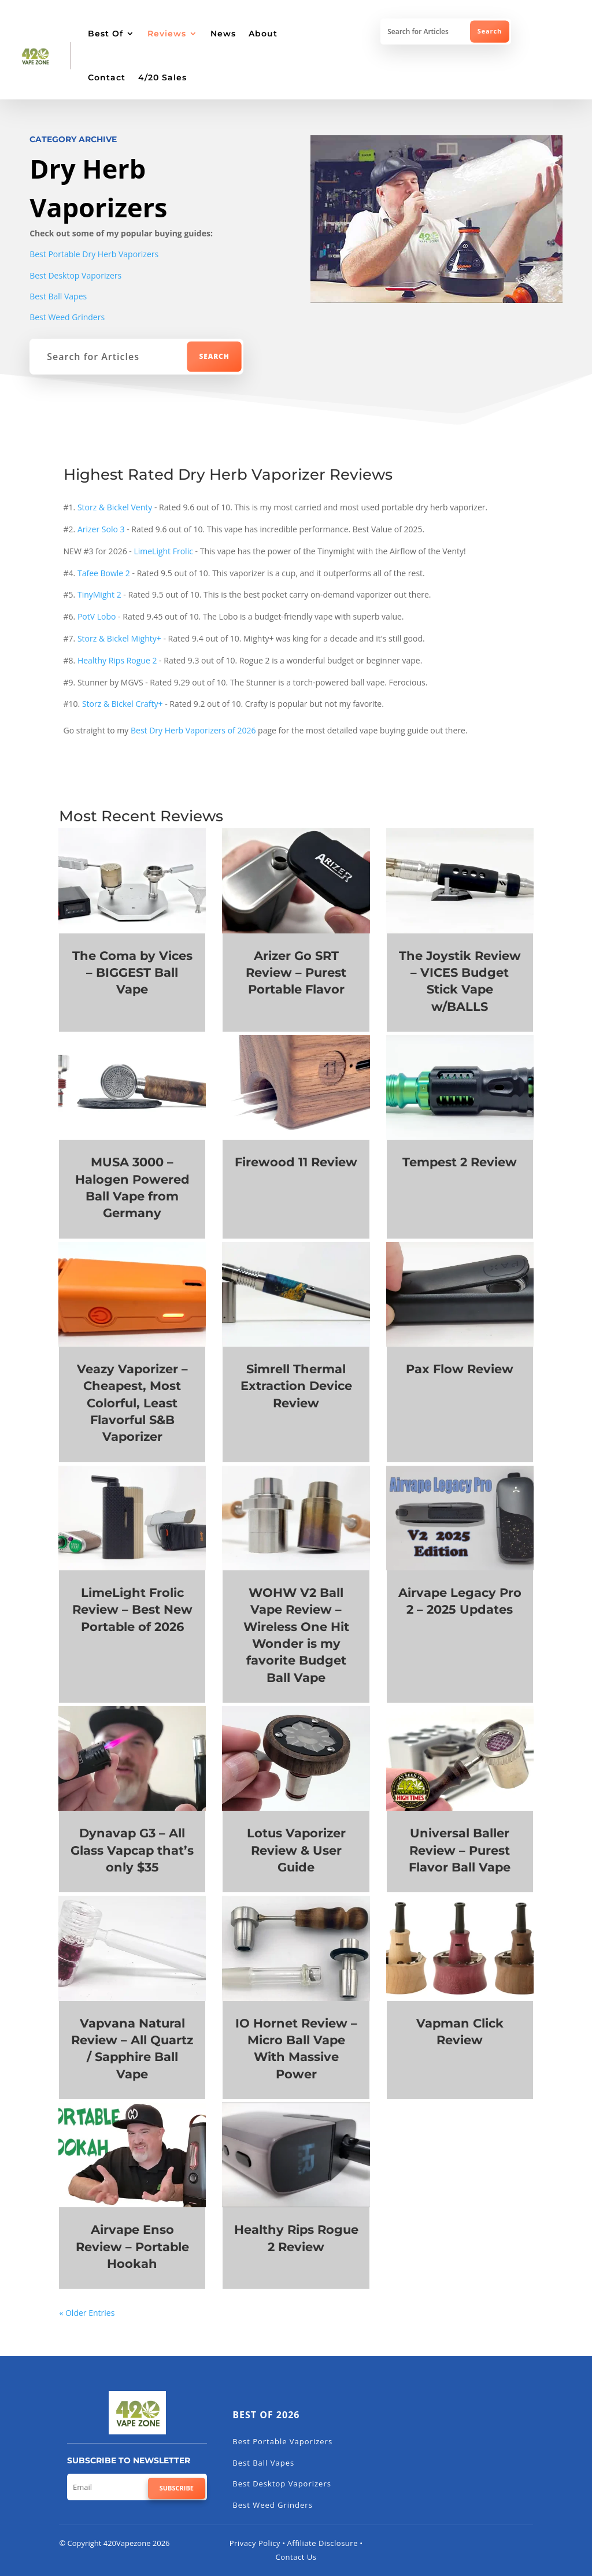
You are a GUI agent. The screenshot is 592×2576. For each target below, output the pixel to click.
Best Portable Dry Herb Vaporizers (93, 254)
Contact (106, 77)
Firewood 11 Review (296, 1162)
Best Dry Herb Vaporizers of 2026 (193, 730)
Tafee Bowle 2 (102, 573)
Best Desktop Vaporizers (75, 275)
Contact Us (296, 2557)
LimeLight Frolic (163, 551)
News (223, 33)
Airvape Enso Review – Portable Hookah (132, 2246)
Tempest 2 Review (459, 1162)
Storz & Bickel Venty (114, 507)
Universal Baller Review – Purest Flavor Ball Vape (459, 1850)
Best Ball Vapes (58, 296)
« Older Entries (86, 2312)
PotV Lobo (96, 616)
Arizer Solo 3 (101, 529)
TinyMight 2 (99, 594)
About (263, 33)
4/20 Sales (162, 77)
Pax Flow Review (459, 1369)
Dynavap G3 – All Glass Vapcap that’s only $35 (132, 1850)
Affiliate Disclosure (322, 2543)
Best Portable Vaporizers (282, 2441)
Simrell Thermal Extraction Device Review (296, 1386)
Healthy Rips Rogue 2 (117, 660)
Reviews (166, 33)
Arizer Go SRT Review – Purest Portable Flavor (296, 972)
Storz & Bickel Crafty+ (122, 703)
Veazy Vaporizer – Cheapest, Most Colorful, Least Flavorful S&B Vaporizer (132, 1403)
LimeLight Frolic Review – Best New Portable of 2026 (132, 1609)
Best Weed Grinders (67, 317)
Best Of (105, 33)
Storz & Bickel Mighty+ (119, 638)
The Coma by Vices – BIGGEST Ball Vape (132, 972)
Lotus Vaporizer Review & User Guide (296, 1850)
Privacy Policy (255, 2543)
